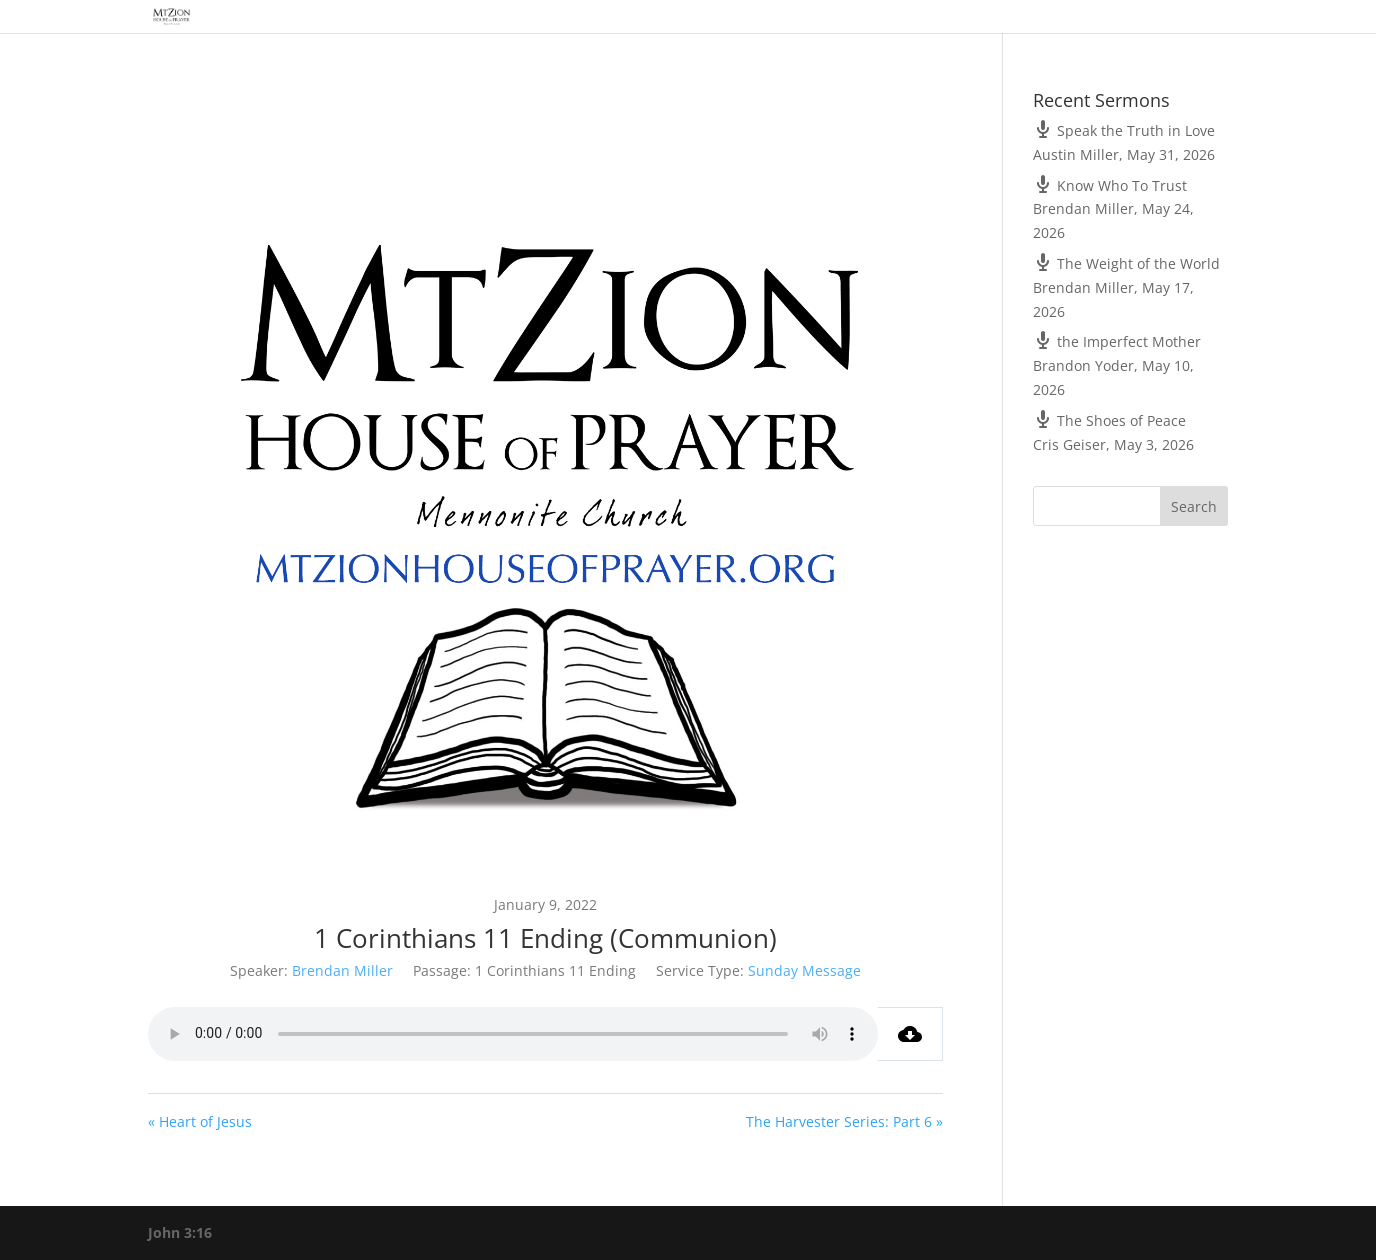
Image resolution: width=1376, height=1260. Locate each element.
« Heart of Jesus (200, 1121)
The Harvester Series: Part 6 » (844, 1121)
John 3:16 (180, 1232)
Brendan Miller (342, 970)
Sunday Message (804, 970)
